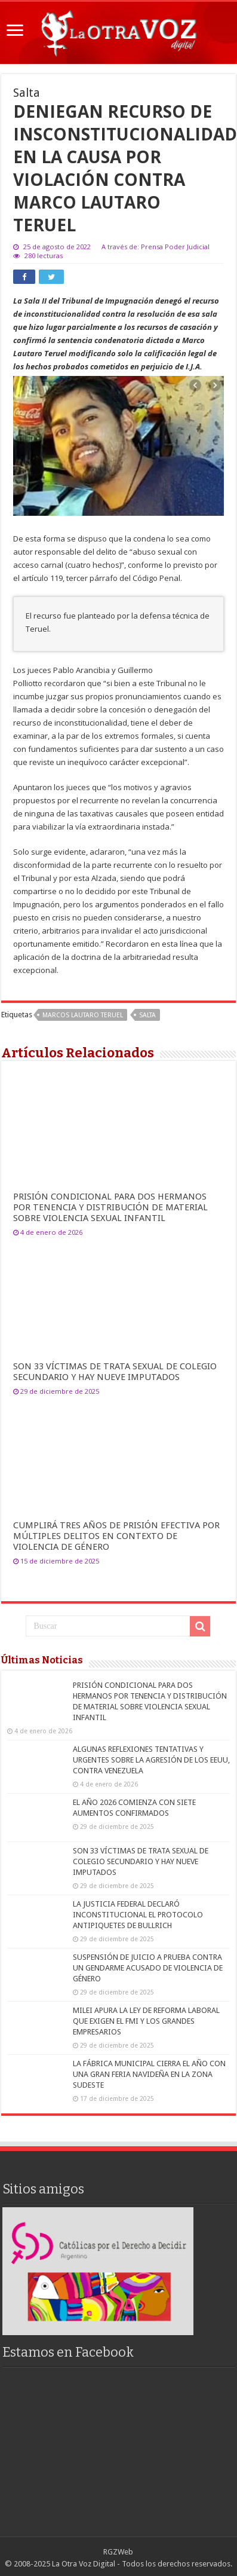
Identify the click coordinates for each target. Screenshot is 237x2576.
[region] (97, 2271)
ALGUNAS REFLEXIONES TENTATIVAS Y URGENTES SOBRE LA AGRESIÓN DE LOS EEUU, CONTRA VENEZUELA (151, 1760)
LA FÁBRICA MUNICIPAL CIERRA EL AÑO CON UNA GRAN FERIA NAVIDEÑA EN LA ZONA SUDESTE (149, 2074)
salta (147, 1015)
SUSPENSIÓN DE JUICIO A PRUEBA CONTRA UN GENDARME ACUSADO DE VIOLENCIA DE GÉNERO (148, 1968)
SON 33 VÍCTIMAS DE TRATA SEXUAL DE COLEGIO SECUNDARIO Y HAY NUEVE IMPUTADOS (115, 1371)
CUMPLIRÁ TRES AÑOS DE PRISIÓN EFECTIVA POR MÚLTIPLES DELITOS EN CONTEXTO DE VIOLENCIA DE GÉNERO (116, 1536)
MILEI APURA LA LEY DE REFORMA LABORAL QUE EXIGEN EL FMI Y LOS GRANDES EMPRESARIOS (146, 2021)
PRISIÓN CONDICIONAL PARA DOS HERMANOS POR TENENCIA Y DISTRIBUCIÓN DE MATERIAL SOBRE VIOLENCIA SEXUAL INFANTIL (110, 1207)
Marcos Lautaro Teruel (82, 1015)
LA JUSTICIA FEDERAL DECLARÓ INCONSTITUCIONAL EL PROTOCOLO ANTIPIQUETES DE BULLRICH (138, 1914)
